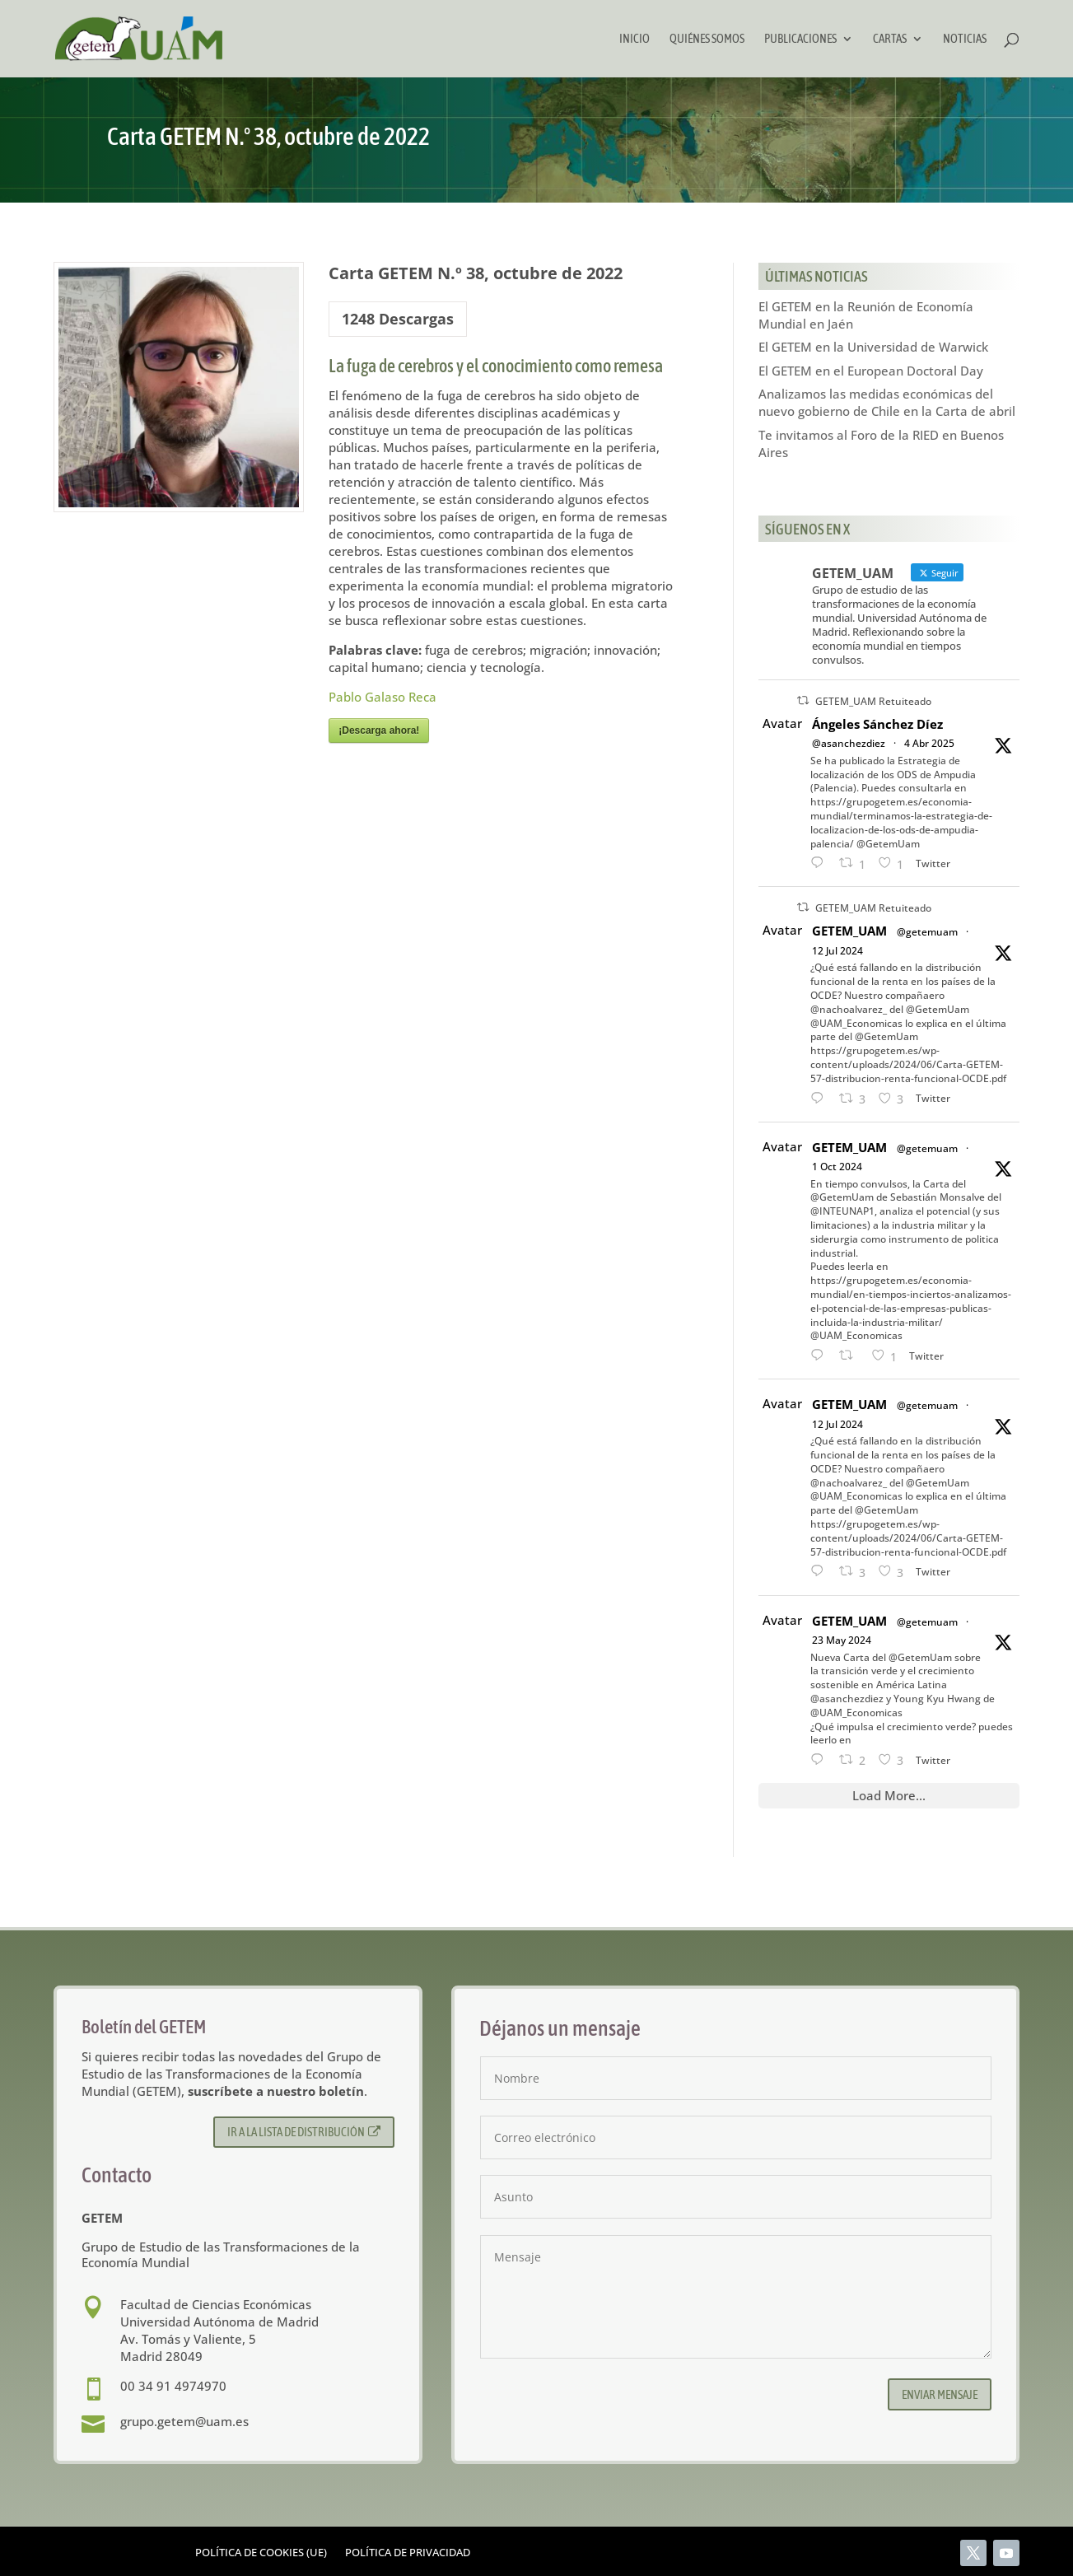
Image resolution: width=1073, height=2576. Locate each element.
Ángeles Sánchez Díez (877, 724)
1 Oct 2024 (837, 1167)
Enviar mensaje (939, 2394)
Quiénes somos (706, 39)
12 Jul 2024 (837, 951)
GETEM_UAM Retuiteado (873, 701)
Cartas (890, 39)
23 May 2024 (841, 1640)
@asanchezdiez (848, 743)
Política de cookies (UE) (261, 2553)
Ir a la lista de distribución (304, 2132)
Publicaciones (800, 39)
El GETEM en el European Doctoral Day (870, 370)
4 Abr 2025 (929, 743)
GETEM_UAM (849, 930)
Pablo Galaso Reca (382, 696)
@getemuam (927, 932)
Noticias (965, 39)
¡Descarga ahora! (378, 730)
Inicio (634, 39)
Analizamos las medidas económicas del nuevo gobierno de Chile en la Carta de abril (886, 402)
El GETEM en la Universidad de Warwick (873, 346)
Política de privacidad (407, 2553)
